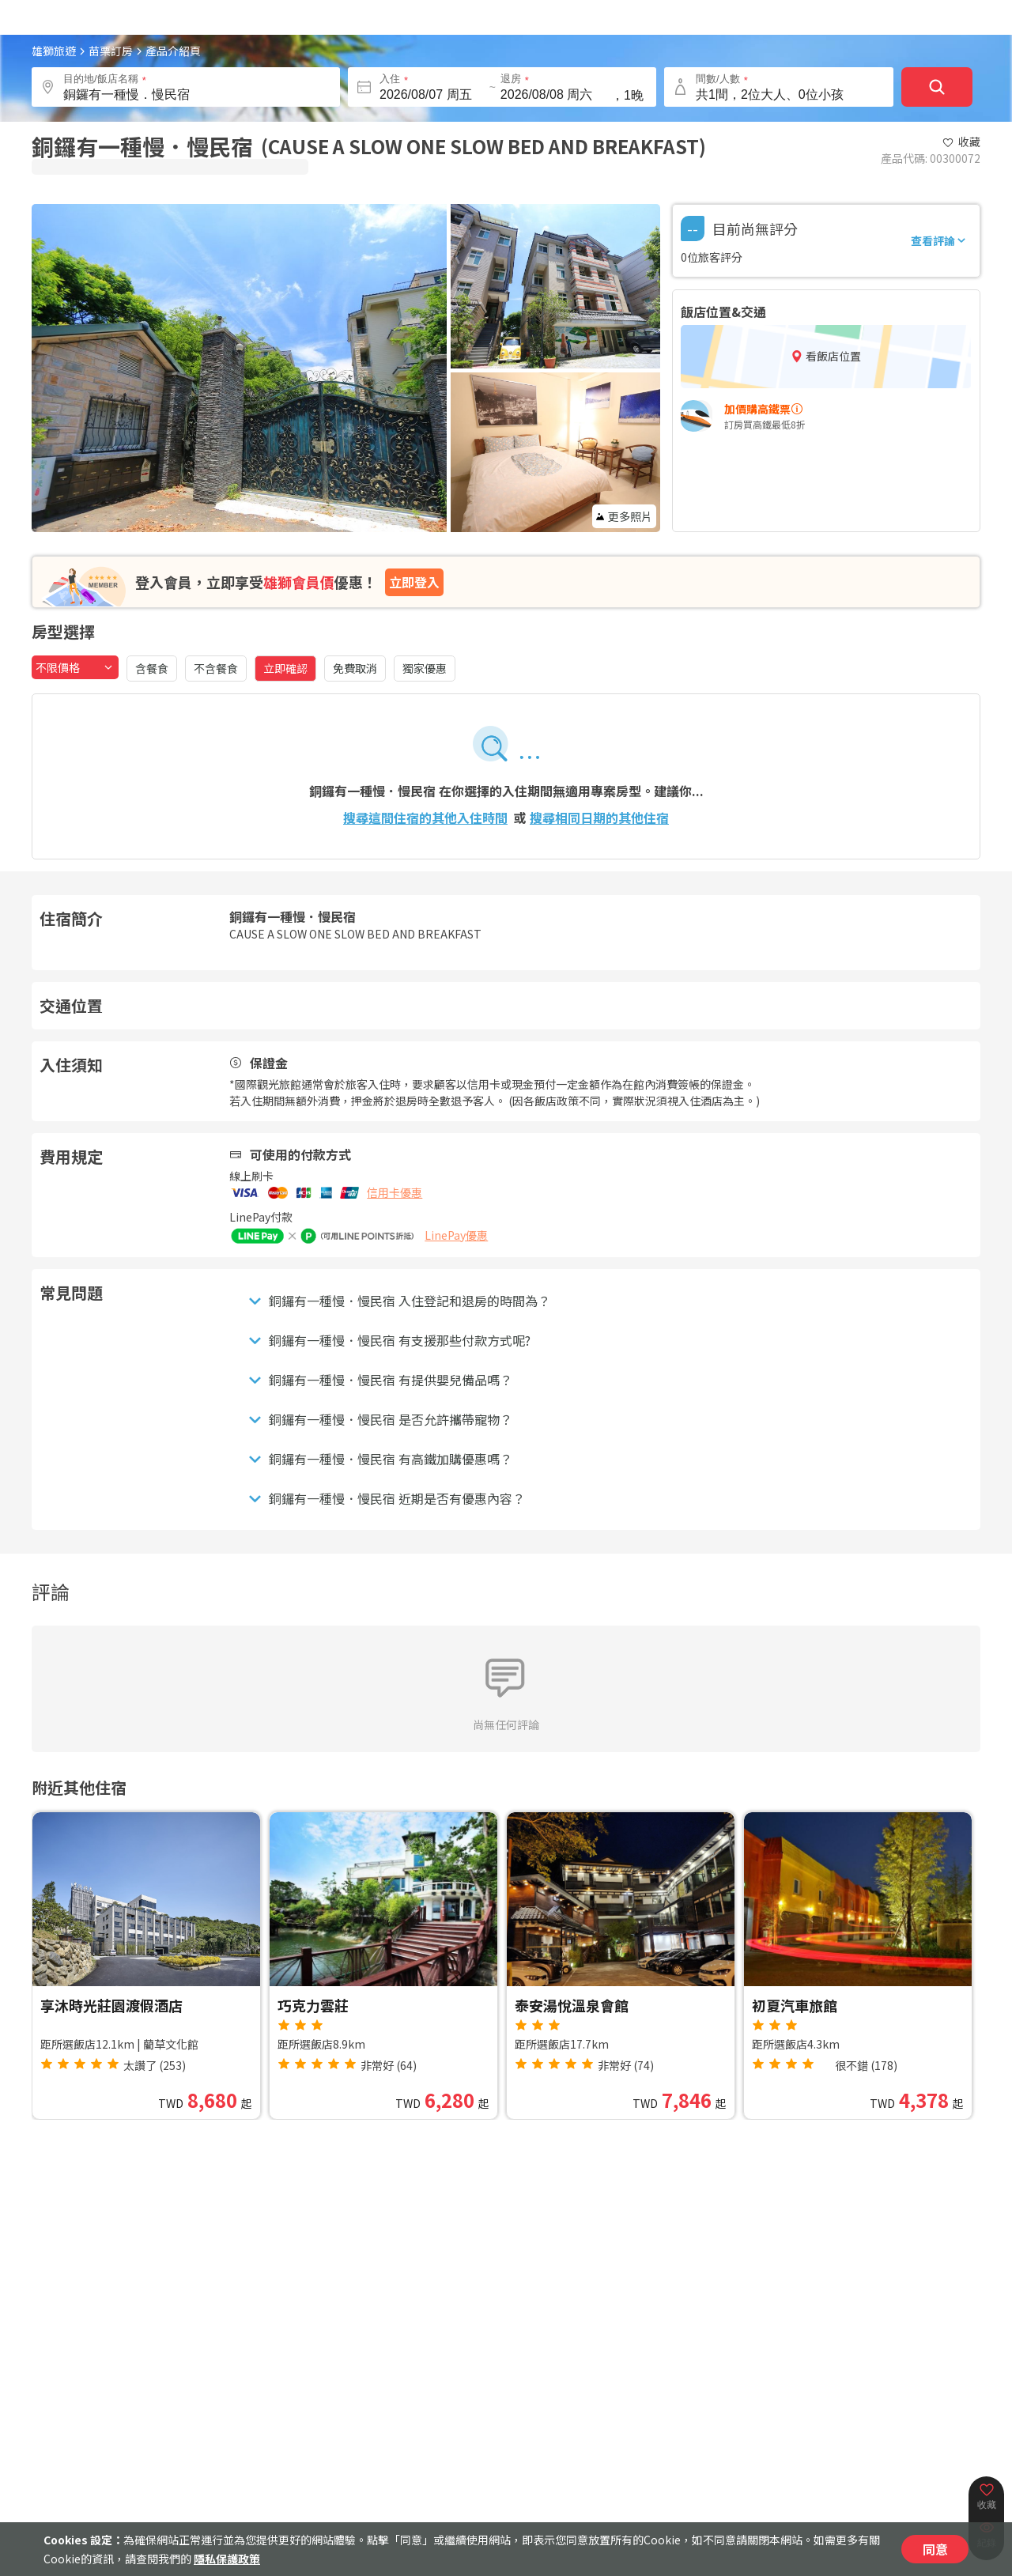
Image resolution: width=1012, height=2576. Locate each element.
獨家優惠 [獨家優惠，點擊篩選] (424, 668)
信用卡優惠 (394, 1192)
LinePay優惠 (456, 1235)
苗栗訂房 (111, 51)
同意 (935, 2549)
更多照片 (624, 516)
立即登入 (414, 581)
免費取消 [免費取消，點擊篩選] (355, 668)
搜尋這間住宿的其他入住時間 (425, 817)
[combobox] (75, 667)
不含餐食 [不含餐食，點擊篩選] (216, 668)
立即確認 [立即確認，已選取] (285, 668)
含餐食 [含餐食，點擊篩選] (151, 668)
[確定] (936, 87)
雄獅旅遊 (54, 51)
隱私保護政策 (227, 2559)
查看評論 (939, 240)
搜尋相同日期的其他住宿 (599, 817)
